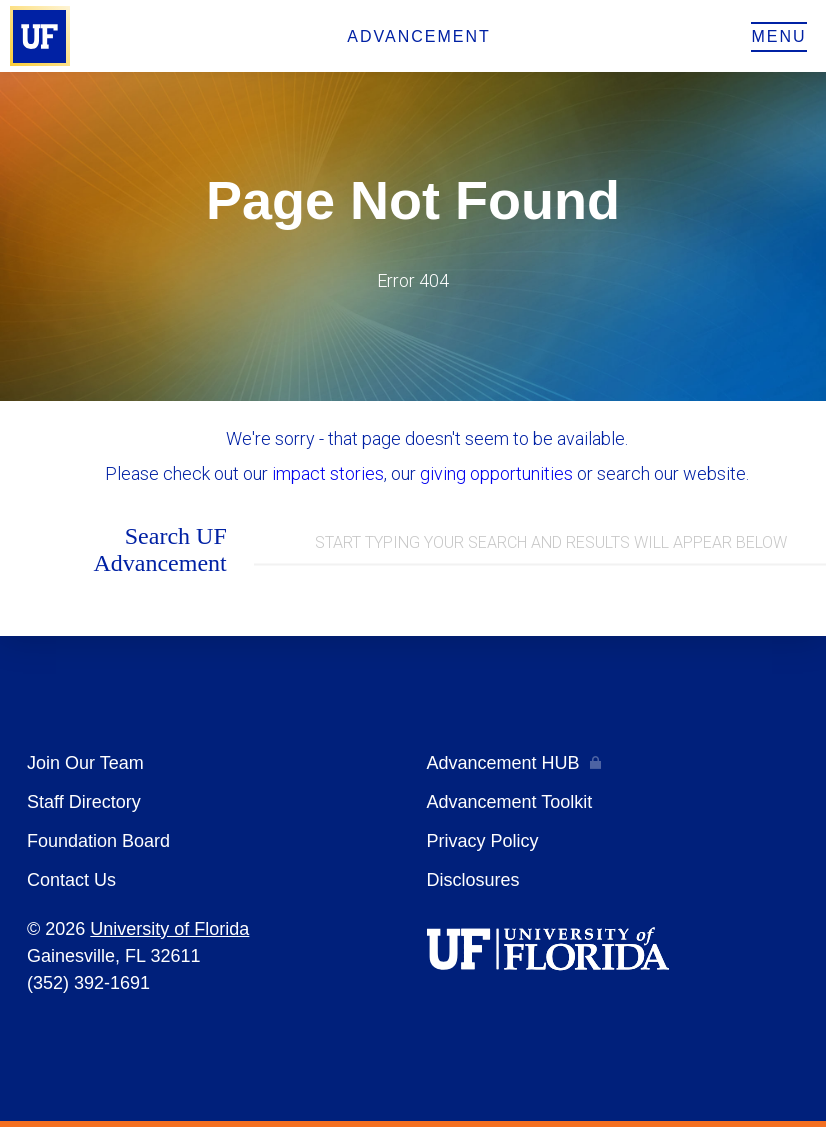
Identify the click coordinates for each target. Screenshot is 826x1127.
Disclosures (473, 880)
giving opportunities (496, 473)
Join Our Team (85, 763)
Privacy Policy (483, 841)
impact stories (328, 473)
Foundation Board (98, 841)
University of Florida (169, 929)
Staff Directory (84, 802)
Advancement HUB (503, 763)
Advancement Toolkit (510, 802)
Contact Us (71, 880)
